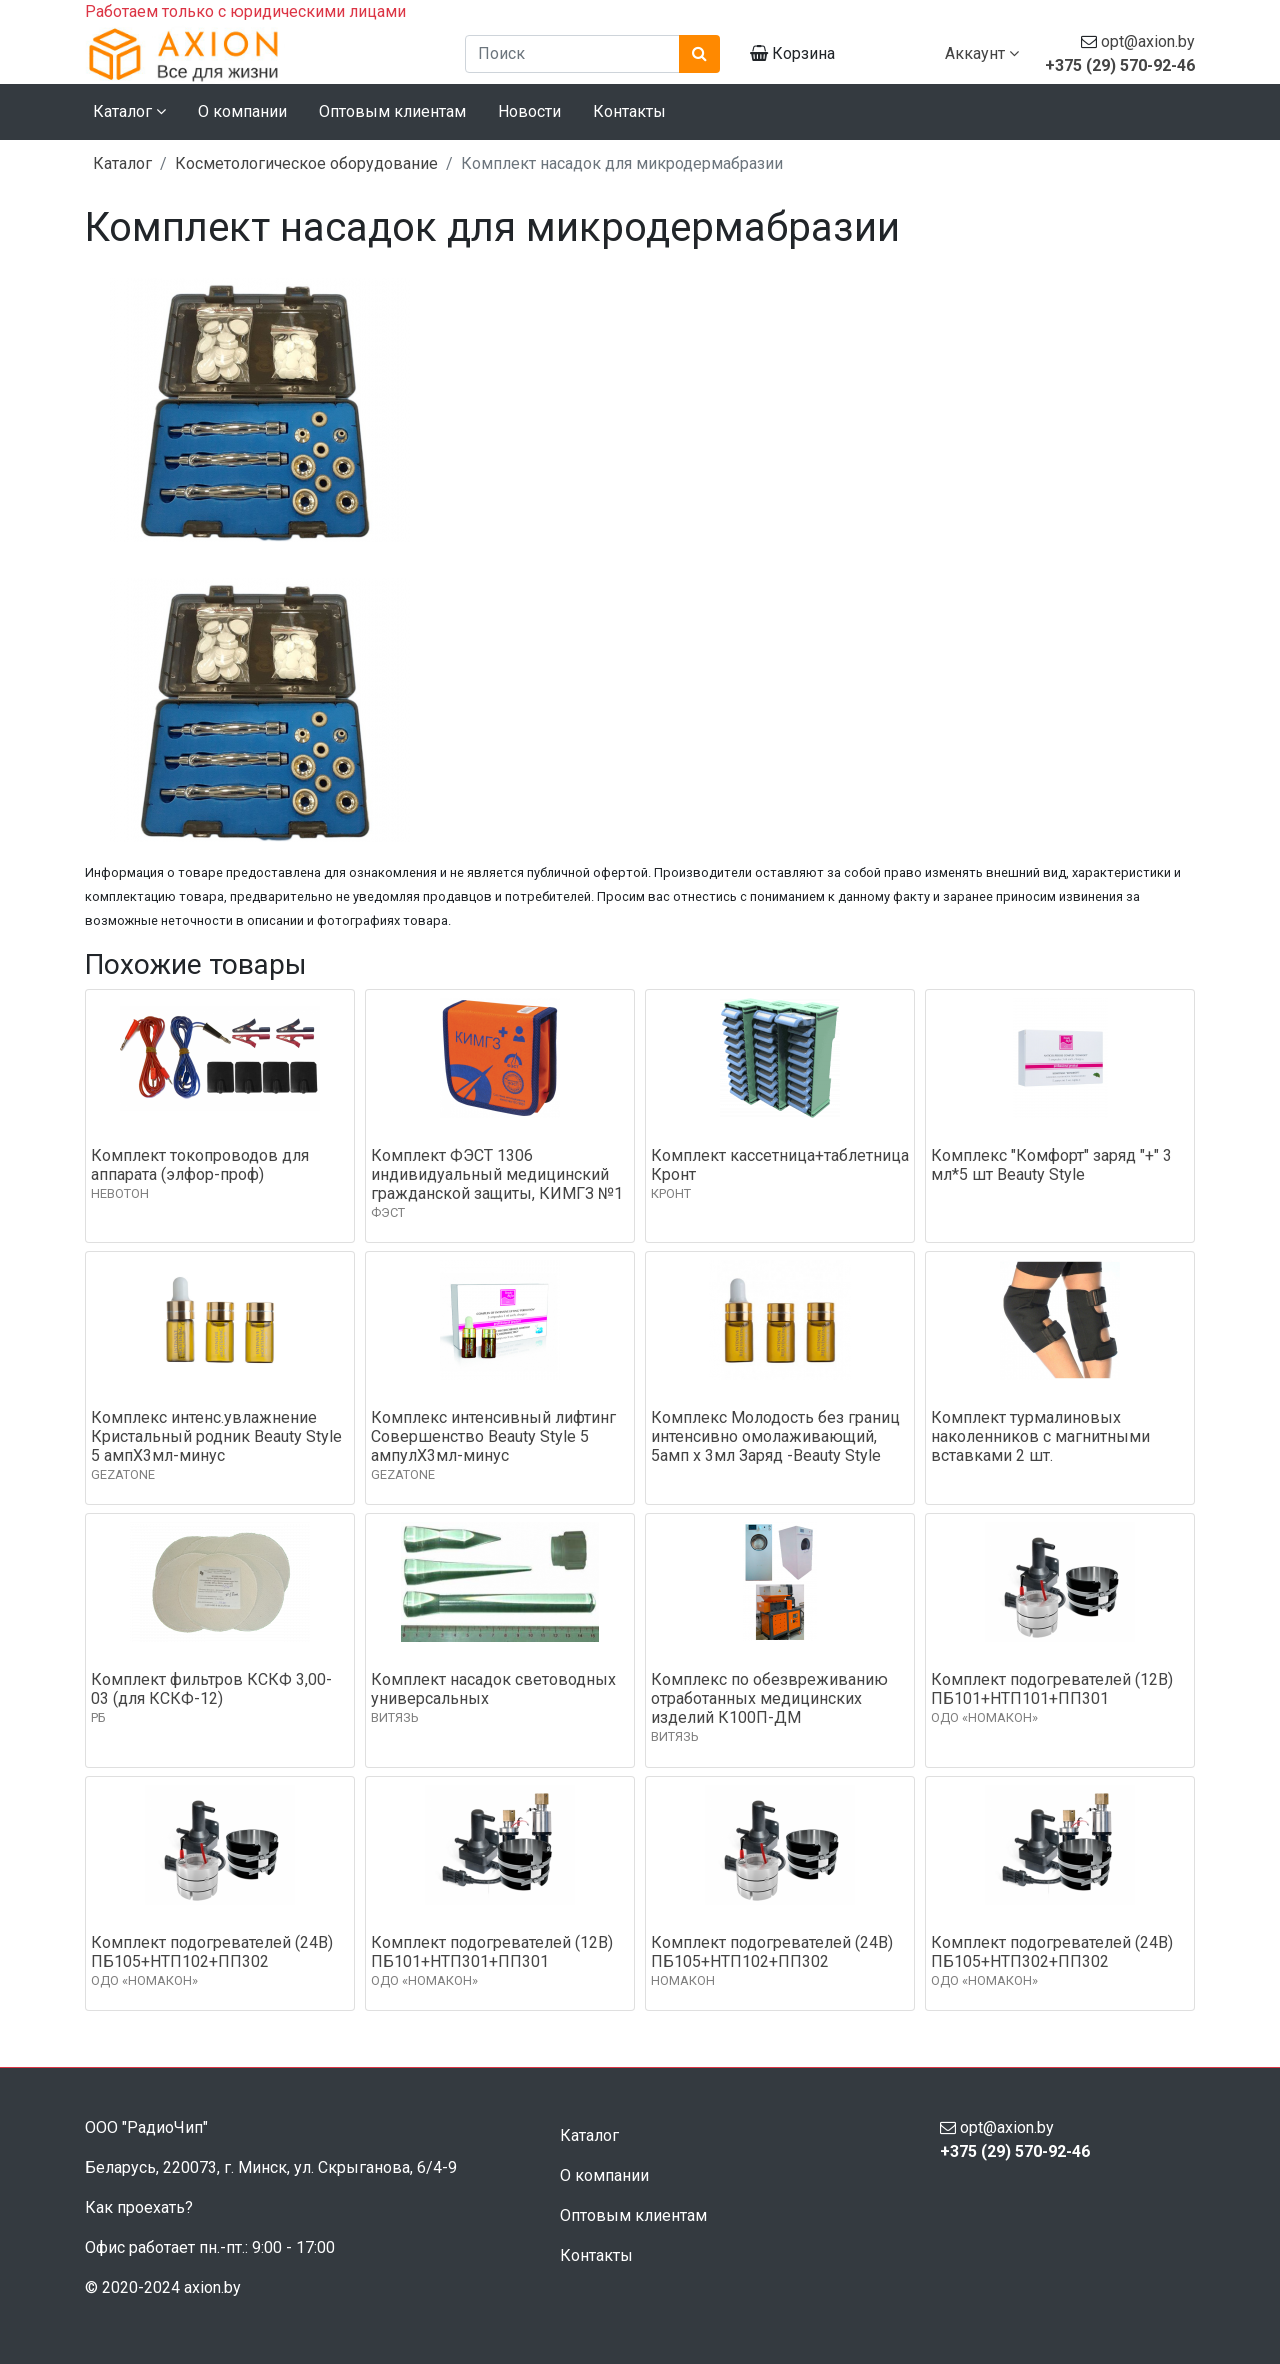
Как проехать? (139, 2207)
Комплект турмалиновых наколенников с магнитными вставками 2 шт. (1040, 1436)
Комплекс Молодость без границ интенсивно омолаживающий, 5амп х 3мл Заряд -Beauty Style (775, 1436)
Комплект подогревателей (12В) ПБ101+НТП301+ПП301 (492, 1952)
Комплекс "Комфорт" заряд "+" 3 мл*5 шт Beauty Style (1051, 1165)
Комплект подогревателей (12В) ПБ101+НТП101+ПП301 (1052, 1689)
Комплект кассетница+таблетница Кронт (780, 1165)
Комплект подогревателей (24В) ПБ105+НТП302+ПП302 (1052, 1952)
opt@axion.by (1148, 41)
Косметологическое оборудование (306, 163)
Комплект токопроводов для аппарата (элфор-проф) (200, 1165)
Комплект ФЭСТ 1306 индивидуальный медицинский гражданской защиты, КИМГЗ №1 (497, 1174)
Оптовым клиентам (392, 111)
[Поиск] (572, 54)
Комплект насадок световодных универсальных (493, 1689)
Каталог (122, 163)
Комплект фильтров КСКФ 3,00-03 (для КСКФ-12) (211, 1689)
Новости (529, 111)
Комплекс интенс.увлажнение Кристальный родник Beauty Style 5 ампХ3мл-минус (216, 1436)
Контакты (629, 111)
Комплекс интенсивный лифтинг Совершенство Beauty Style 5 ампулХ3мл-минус (493, 1436)
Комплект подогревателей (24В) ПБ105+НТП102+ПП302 (212, 1952)
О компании (242, 111)
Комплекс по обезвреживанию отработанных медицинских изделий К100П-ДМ (769, 1698)
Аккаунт (982, 53)
